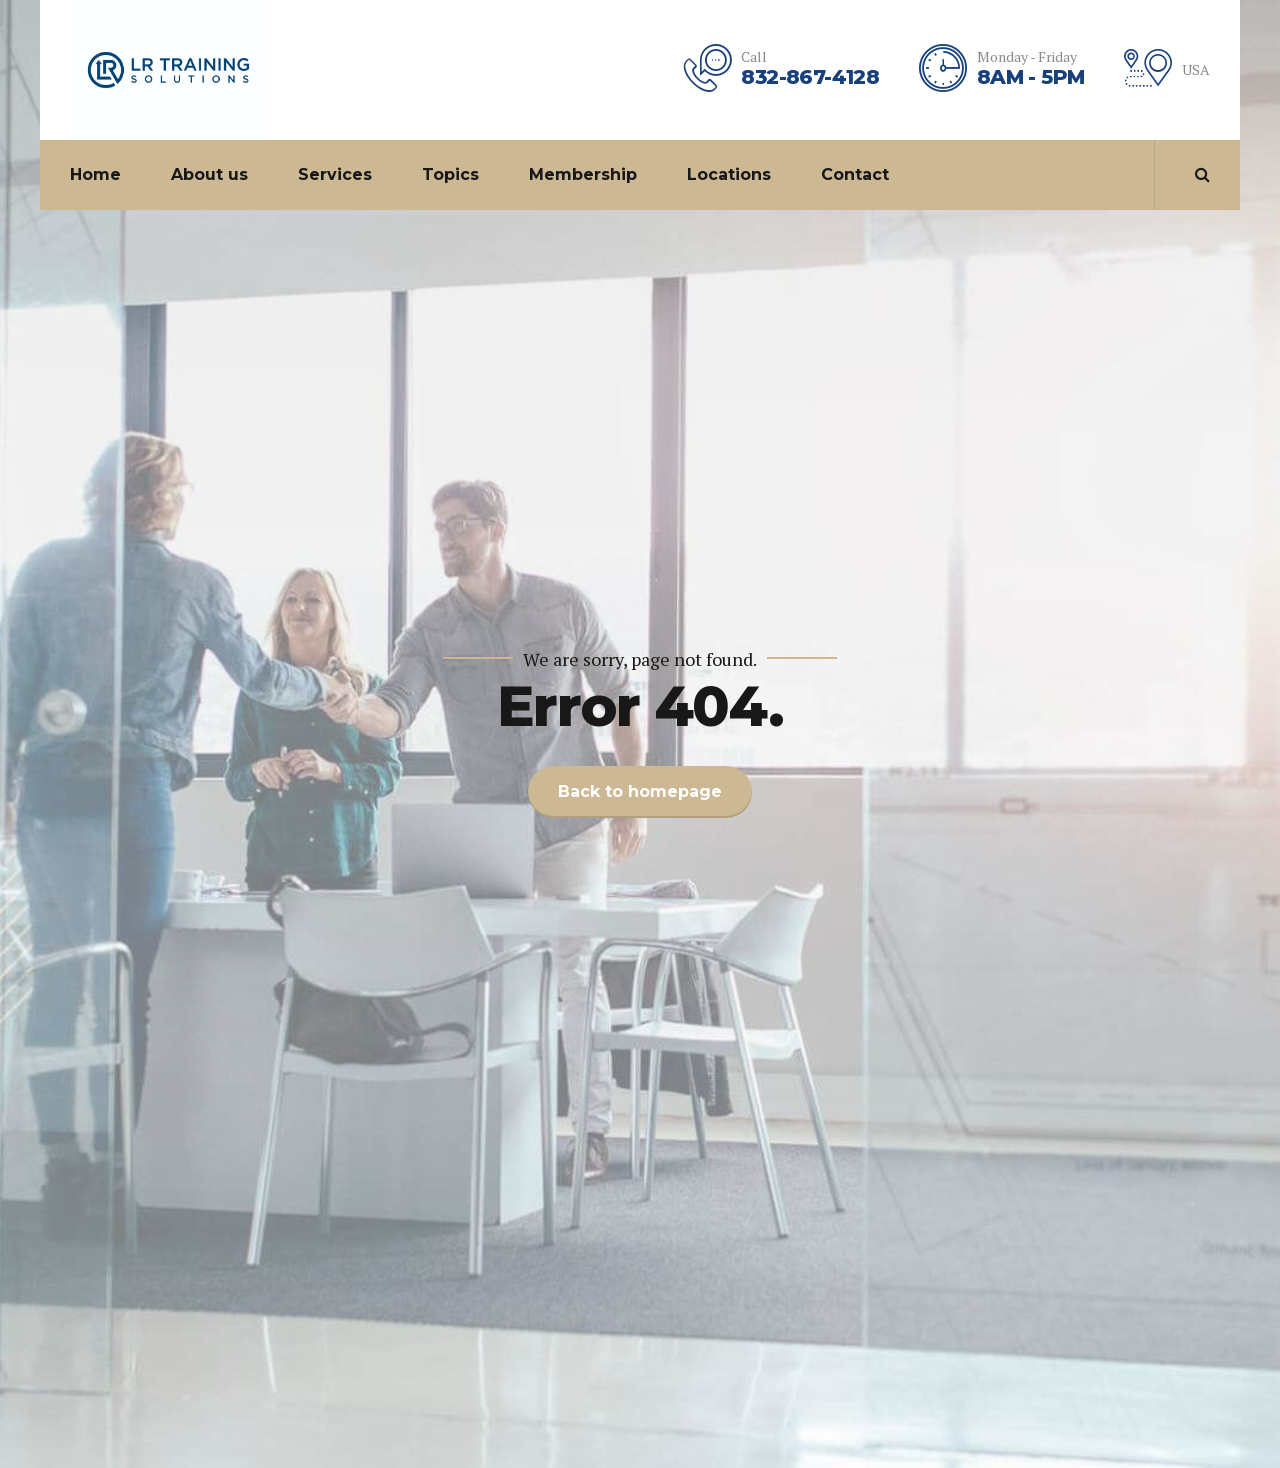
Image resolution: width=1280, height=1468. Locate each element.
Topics (450, 174)
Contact (855, 174)
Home (95, 174)
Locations (729, 174)
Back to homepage (640, 791)
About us (209, 174)
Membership (583, 174)
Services (335, 174)
